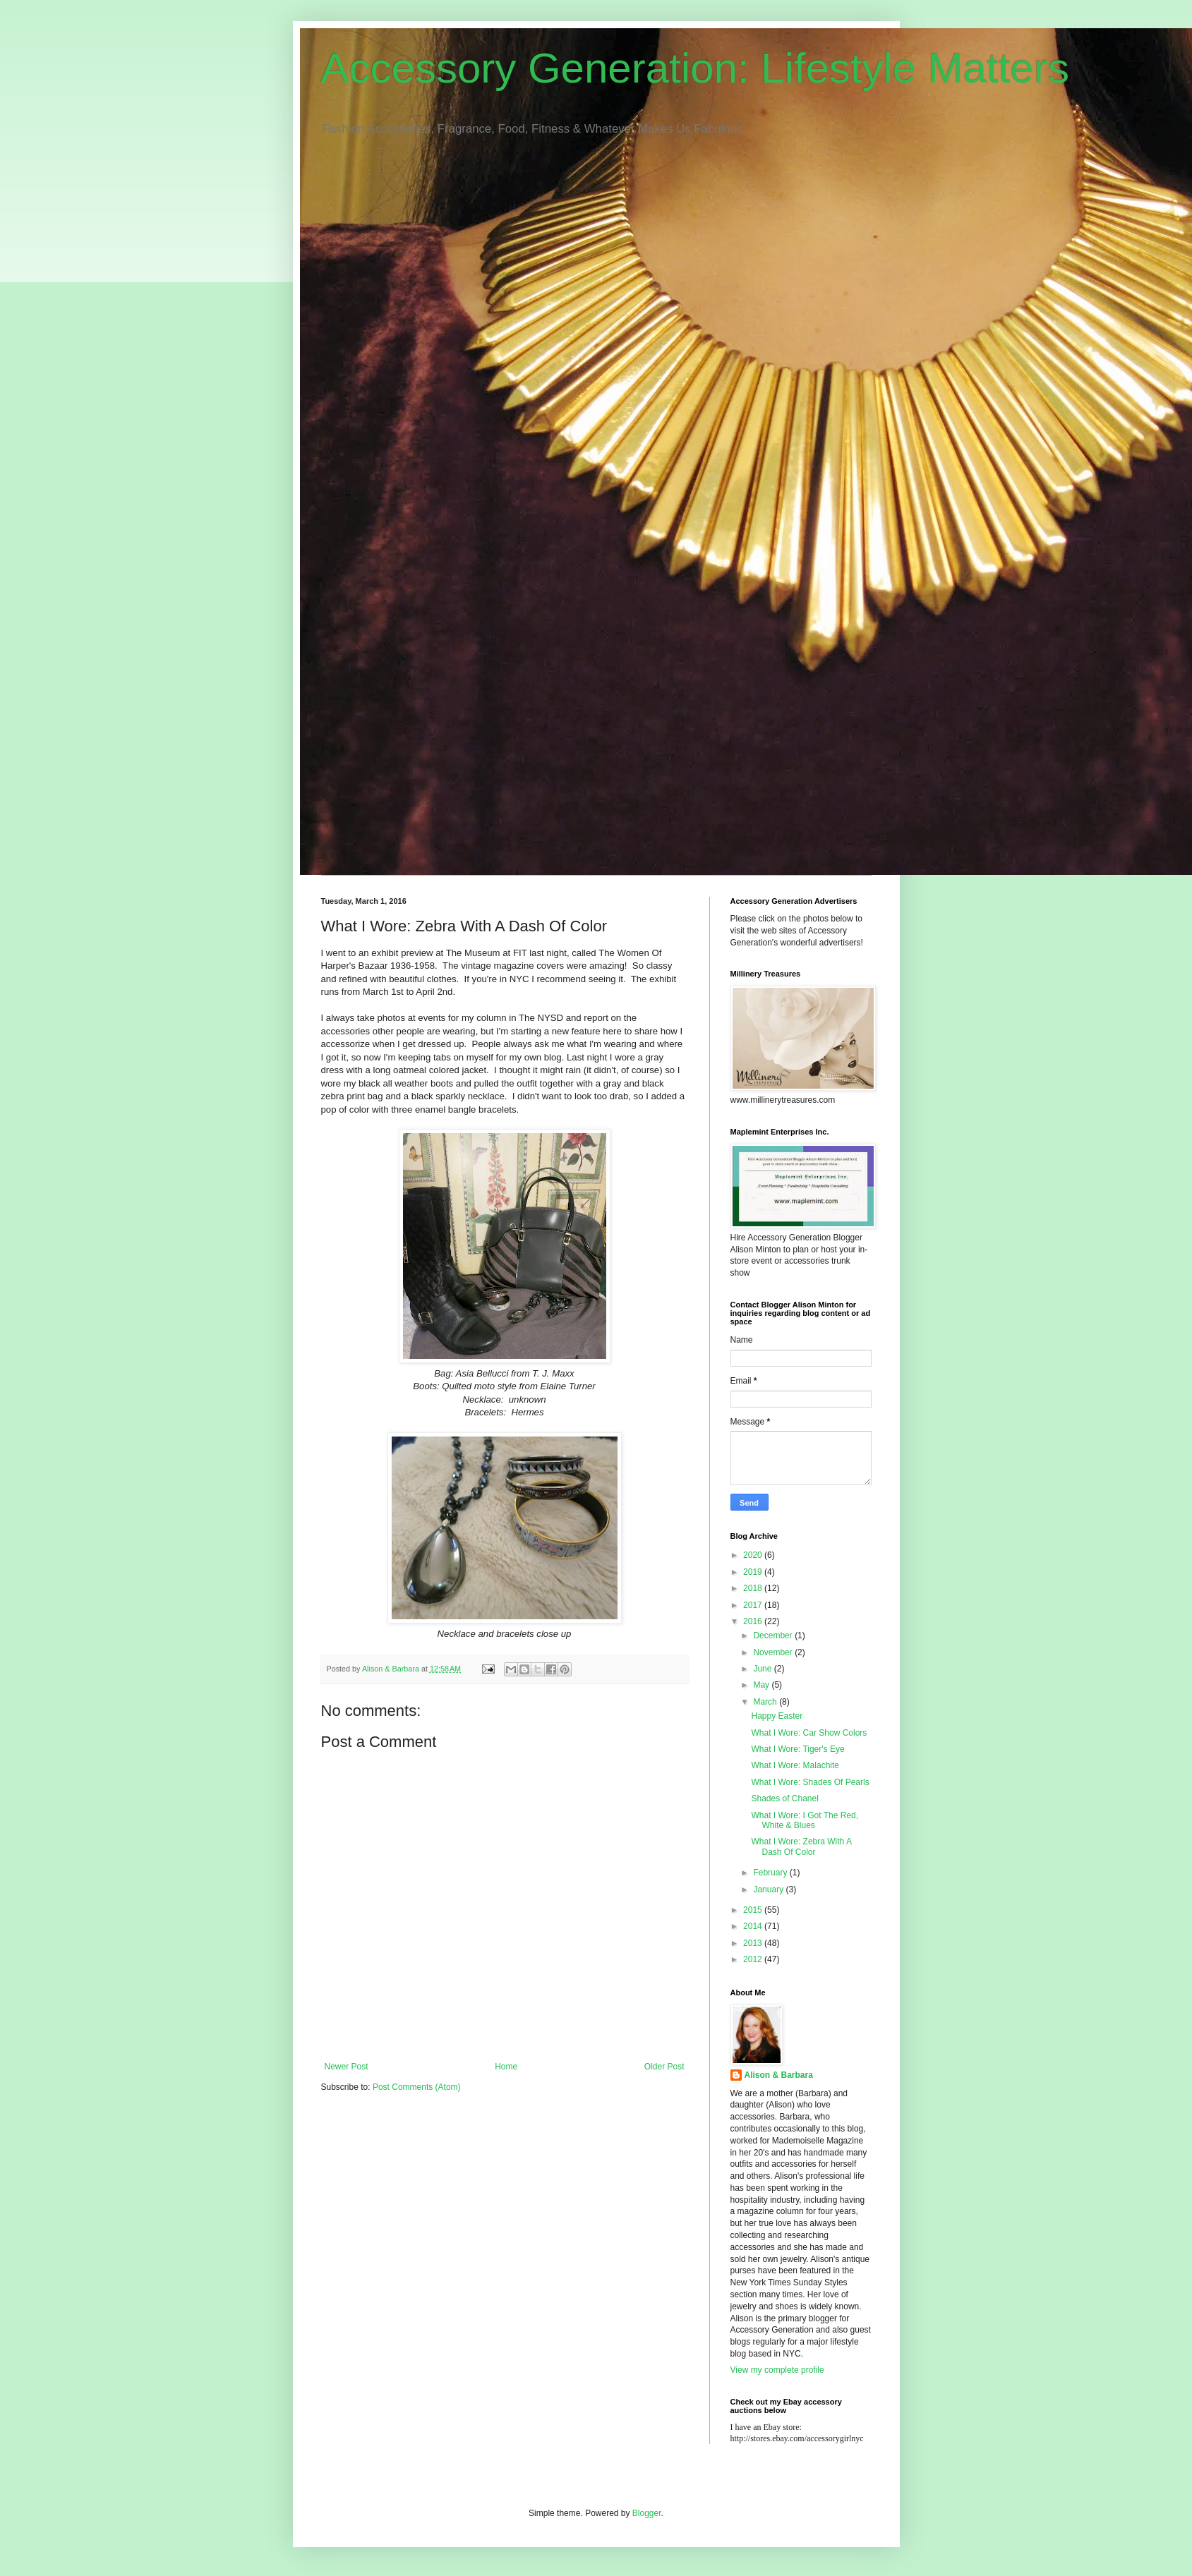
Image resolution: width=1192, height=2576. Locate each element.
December (774, 1635)
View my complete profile (777, 2370)
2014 (753, 1926)
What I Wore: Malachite (795, 1765)
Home (506, 2067)
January (769, 1889)
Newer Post (346, 2067)
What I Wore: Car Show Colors (809, 1733)
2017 (753, 1605)
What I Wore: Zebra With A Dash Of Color (801, 1846)
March (766, 1702)
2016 (753, 1621)
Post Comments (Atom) (417, 2087)
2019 (753, 1572)
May (762, 1685)
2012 (753, 1959)
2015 (753, 1910)
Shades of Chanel (784, 1798)
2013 (753, 1943)
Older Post (664, 2067)
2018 (753, 1588)
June (763, 1669)
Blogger (646, 2513)
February (771, 1872)
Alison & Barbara (779, 2075)
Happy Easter (776, 1716)
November (774, 1652)
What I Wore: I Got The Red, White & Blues (804, 1820)
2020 (753, 1555)
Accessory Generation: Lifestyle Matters (695, 68)
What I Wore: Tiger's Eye (797, 1749)
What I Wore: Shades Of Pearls (810, 1782)
